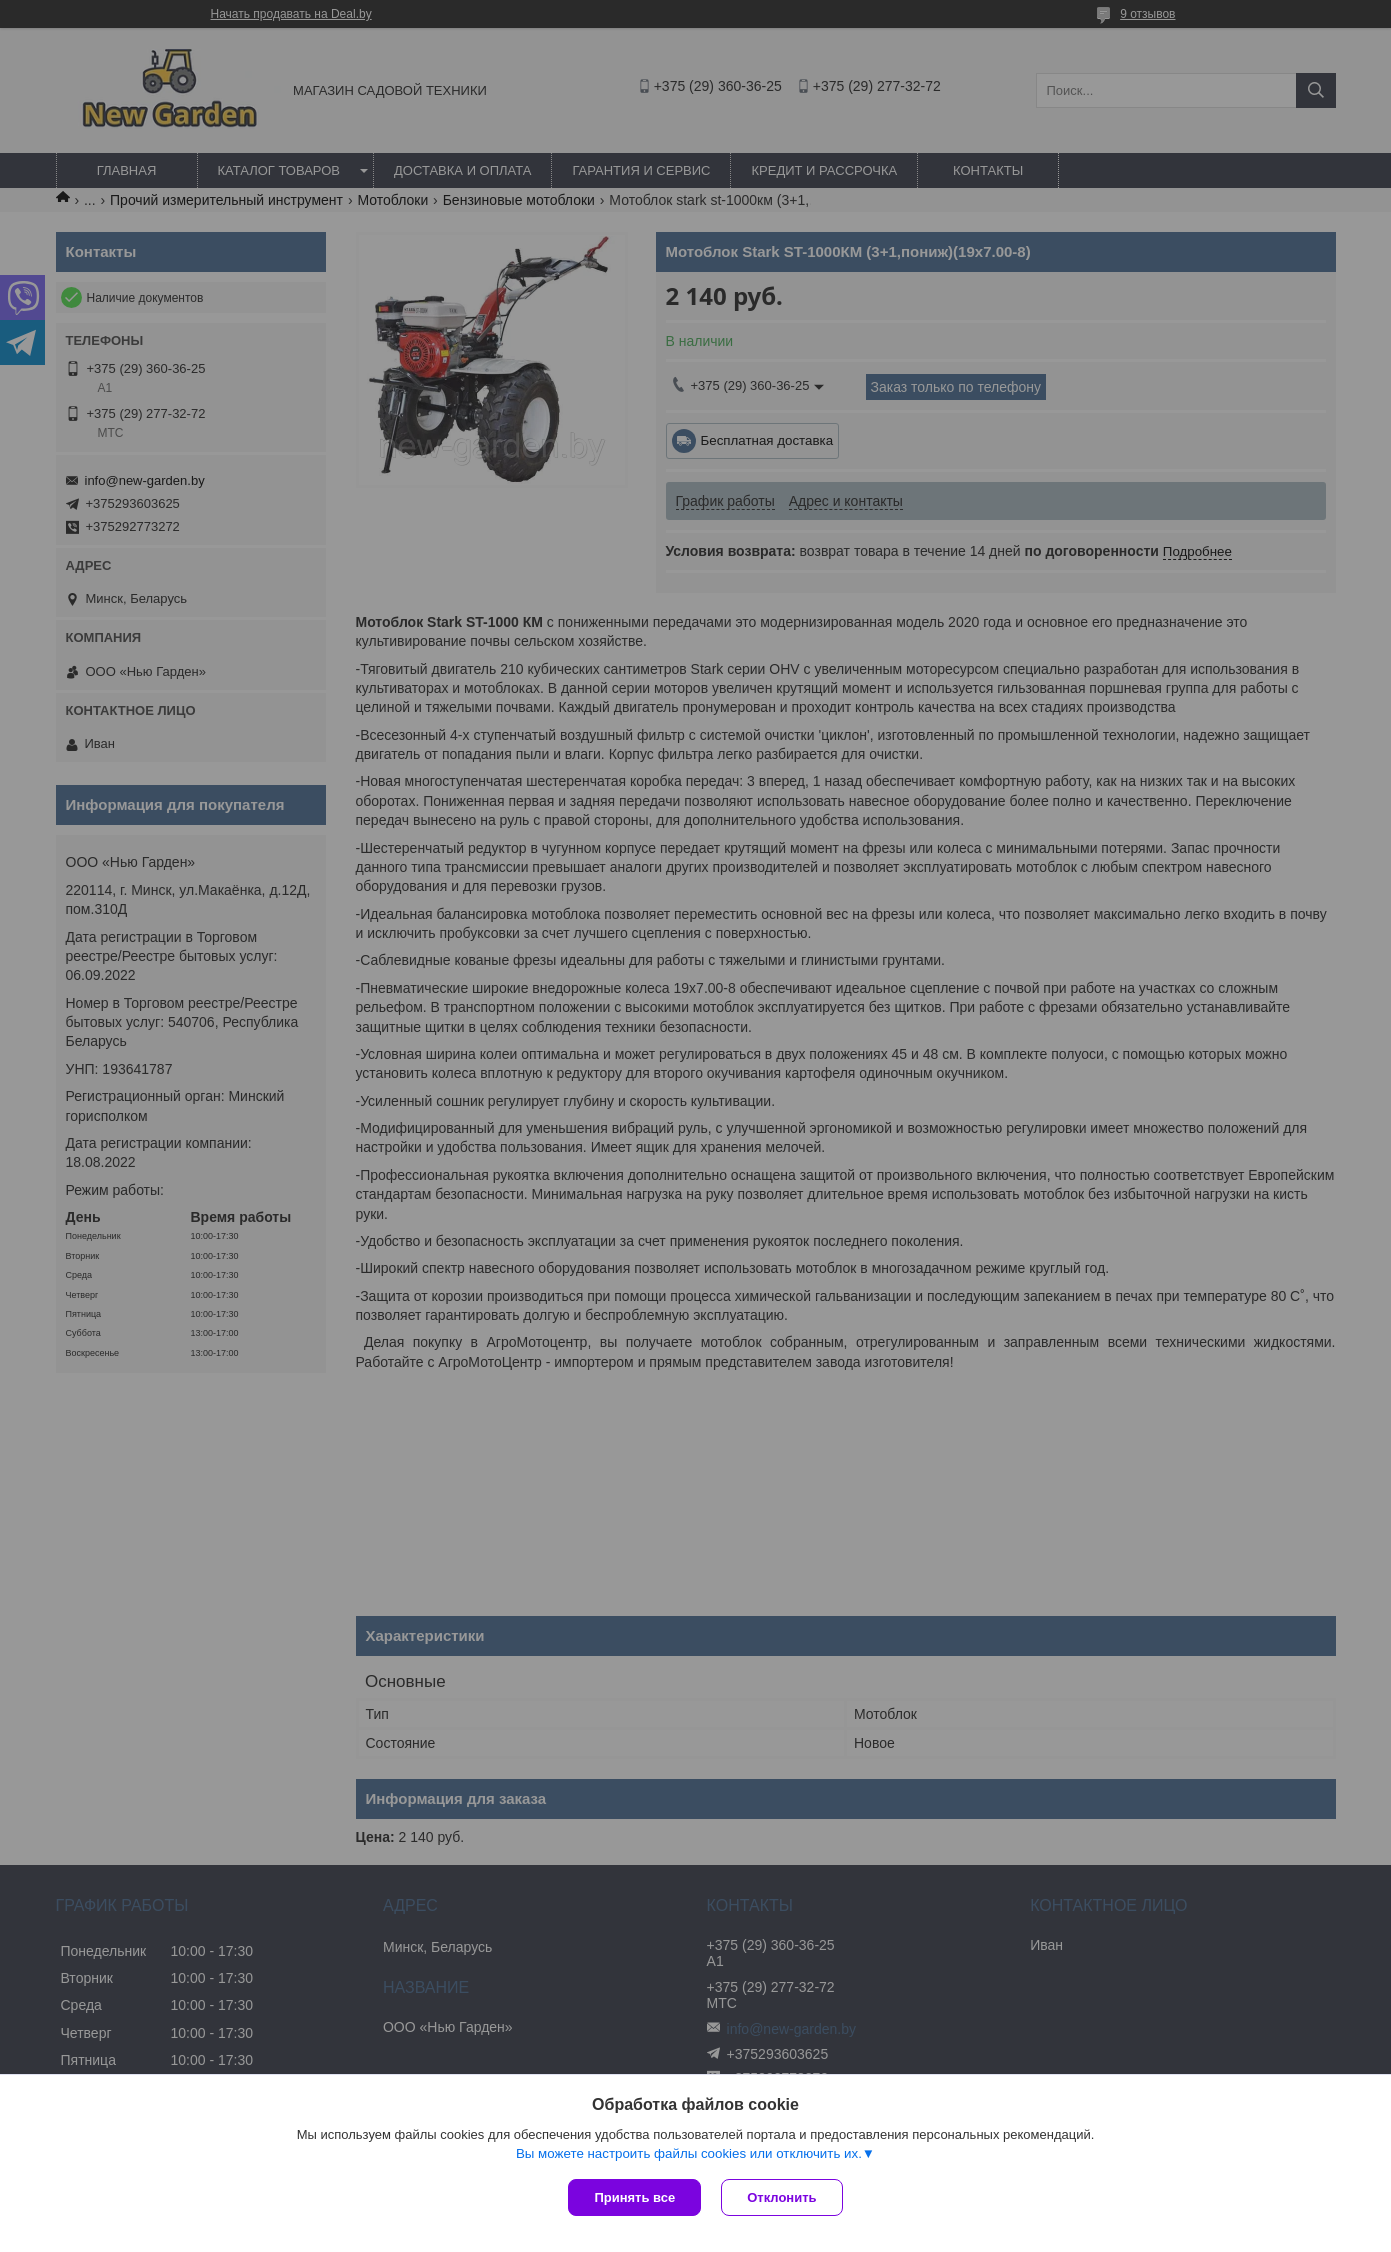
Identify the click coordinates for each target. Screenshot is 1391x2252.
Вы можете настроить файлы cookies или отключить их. (689, 2153)
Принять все (634, 2197)
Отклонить (781, 2197)
